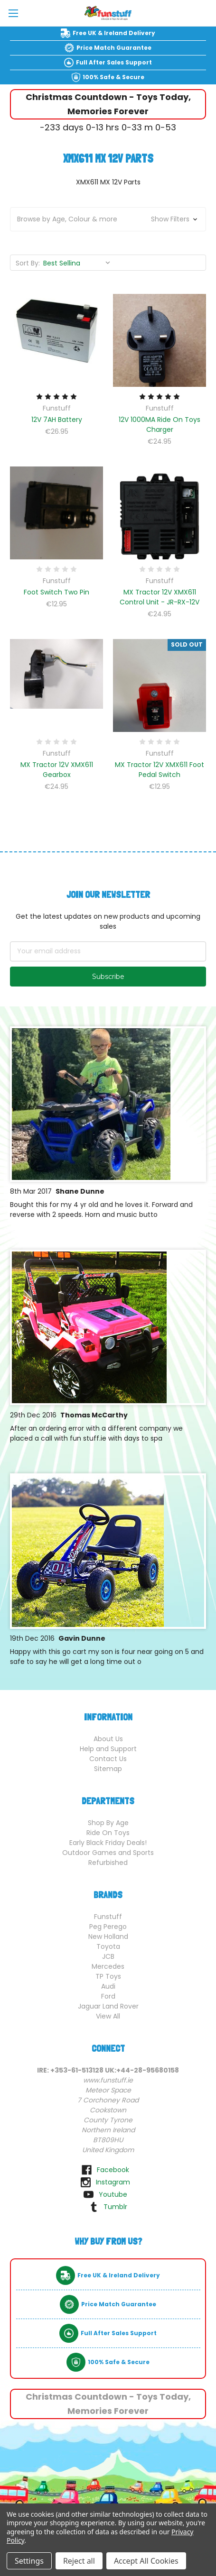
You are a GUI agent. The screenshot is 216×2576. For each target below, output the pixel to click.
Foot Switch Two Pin (56, 592)
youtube (113, 2194)
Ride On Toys (108, 1832)
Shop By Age (108, 1822)
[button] (108, 219)
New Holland (108, 1936)
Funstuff (108, 1916)
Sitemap (108, 1768)
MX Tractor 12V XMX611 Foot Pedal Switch (159, 769)
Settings (29, 2561)
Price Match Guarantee (113, 48)
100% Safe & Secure (113, 77)
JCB (108, 1956)
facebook (113, 2169)
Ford (108, 1996)
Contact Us (108, 1758)
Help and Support (108, 1749)
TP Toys (108, 1976)
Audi (108, 1986)
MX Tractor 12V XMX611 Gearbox (56, 769)
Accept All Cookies (146, 2561)
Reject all (79, 2561)
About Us (108, 1739)
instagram (113, 2182)
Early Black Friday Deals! (108, 1842)
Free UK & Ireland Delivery (114, 33)
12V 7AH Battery (56, 419)
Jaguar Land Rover (108, 2006)
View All (108, 2016)
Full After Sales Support (114, 62)
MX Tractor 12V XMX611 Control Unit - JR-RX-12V (159, 597)
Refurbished (108, 1862)
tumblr (115, 2206)
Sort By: (28, 263)
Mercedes (108, 1966)
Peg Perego (108, 1926)
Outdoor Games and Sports (108, 1852)
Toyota (108, 1946)
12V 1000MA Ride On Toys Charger (159, 424)
